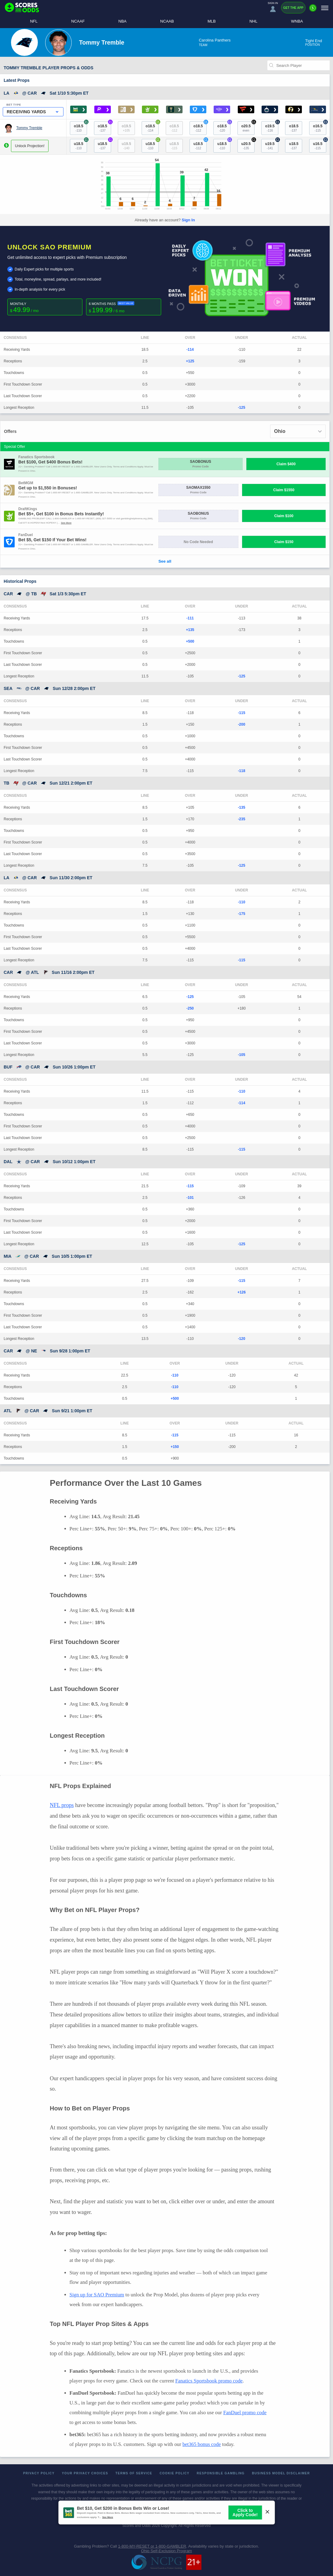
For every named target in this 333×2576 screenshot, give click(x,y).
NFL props (62, 1805)
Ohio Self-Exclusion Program (166, 2551)
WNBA (297, 21)
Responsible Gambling (221, 2473)
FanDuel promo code (244, 2412)
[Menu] (325, 8)
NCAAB (167, 21)
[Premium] (312, 10)
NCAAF (78, 21)
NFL (34, 21)
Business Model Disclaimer (281, 2473)
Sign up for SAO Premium (97, 2295)
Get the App (293, 7)
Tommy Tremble (29, 128)
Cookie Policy (175, 2473)
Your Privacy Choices (85, 2473)
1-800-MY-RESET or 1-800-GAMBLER (152, 2546)
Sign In (188, 220)
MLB (212, 21)
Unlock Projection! (30, 146)
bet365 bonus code (202, 2444)
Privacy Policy (39, 2473)
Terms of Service (133, 2473)
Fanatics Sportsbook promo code (208, 2381)
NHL (253, 21)
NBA (122, 21)
